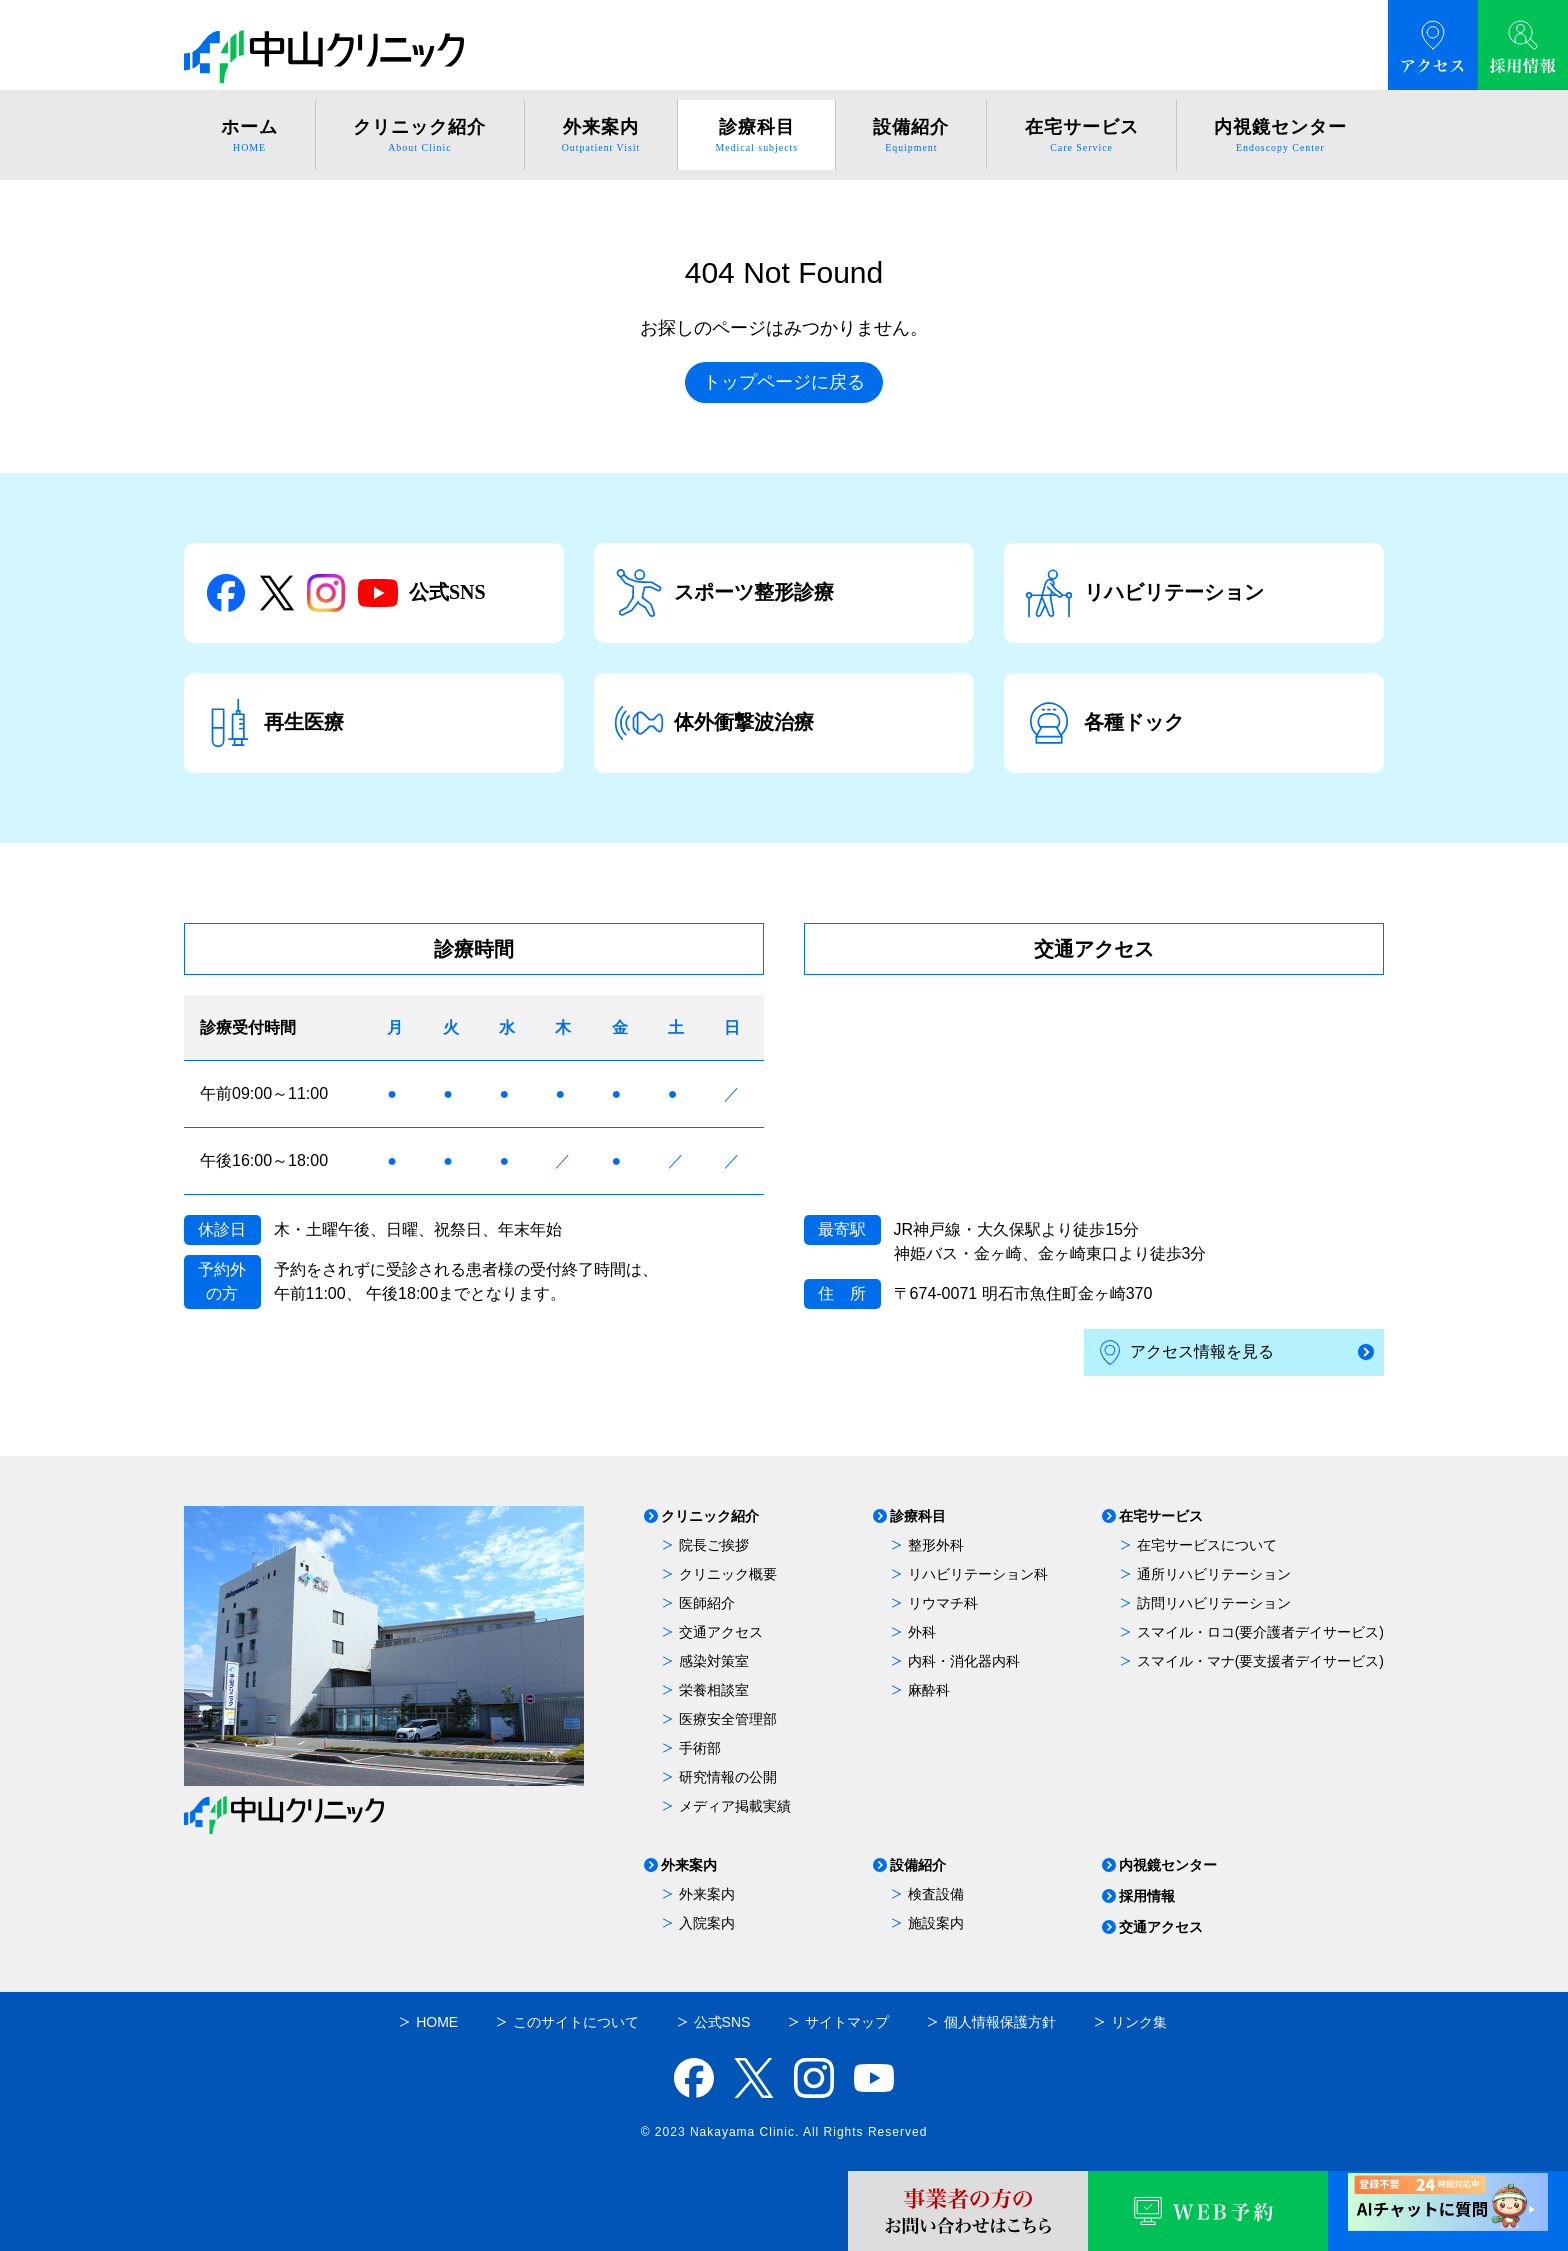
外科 (922, 1632)
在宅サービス (1161, 1516)
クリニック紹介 (710, 1516)
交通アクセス (721, 1632)
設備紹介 (918, 1865)
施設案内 (936, 1923)
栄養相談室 (714, 1690)
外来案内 (689, 1865)
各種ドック (1104, 723)
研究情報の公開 (728, 1777)
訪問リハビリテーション (1214, 1603)
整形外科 (936, 1545)
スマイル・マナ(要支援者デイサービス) (1260, 1661)
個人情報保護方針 (1000, 2022)
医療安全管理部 (728, 1719)
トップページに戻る (784, 382)
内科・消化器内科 (964, 1661)
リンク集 (1139, 2022)
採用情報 (1147, 1896)
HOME (437, 2022)
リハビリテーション (1144, 593)
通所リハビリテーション (1214, 1574)
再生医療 (274, 723)
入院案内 (707, 1923)
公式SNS (345, 593)
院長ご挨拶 (714, 1545)
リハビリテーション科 (978, 1574)
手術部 (700, 1748)
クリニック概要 (728, 1574)
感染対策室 (714, 1661)
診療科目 (918, 1516)
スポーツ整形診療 (724, 593)
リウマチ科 (943, 1603)
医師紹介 (707, 1603)
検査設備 (936, 1894)
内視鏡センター (1168, 1865)
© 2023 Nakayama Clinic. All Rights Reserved (784, 2132)
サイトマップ (847, 2022)
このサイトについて (576, 2022)
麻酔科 (929, 1690)
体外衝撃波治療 (714, 723)
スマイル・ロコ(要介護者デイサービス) (1260, 1632)
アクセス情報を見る (1187, 1352)
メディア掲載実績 (735, 1806)
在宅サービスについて (1207, 1545)
